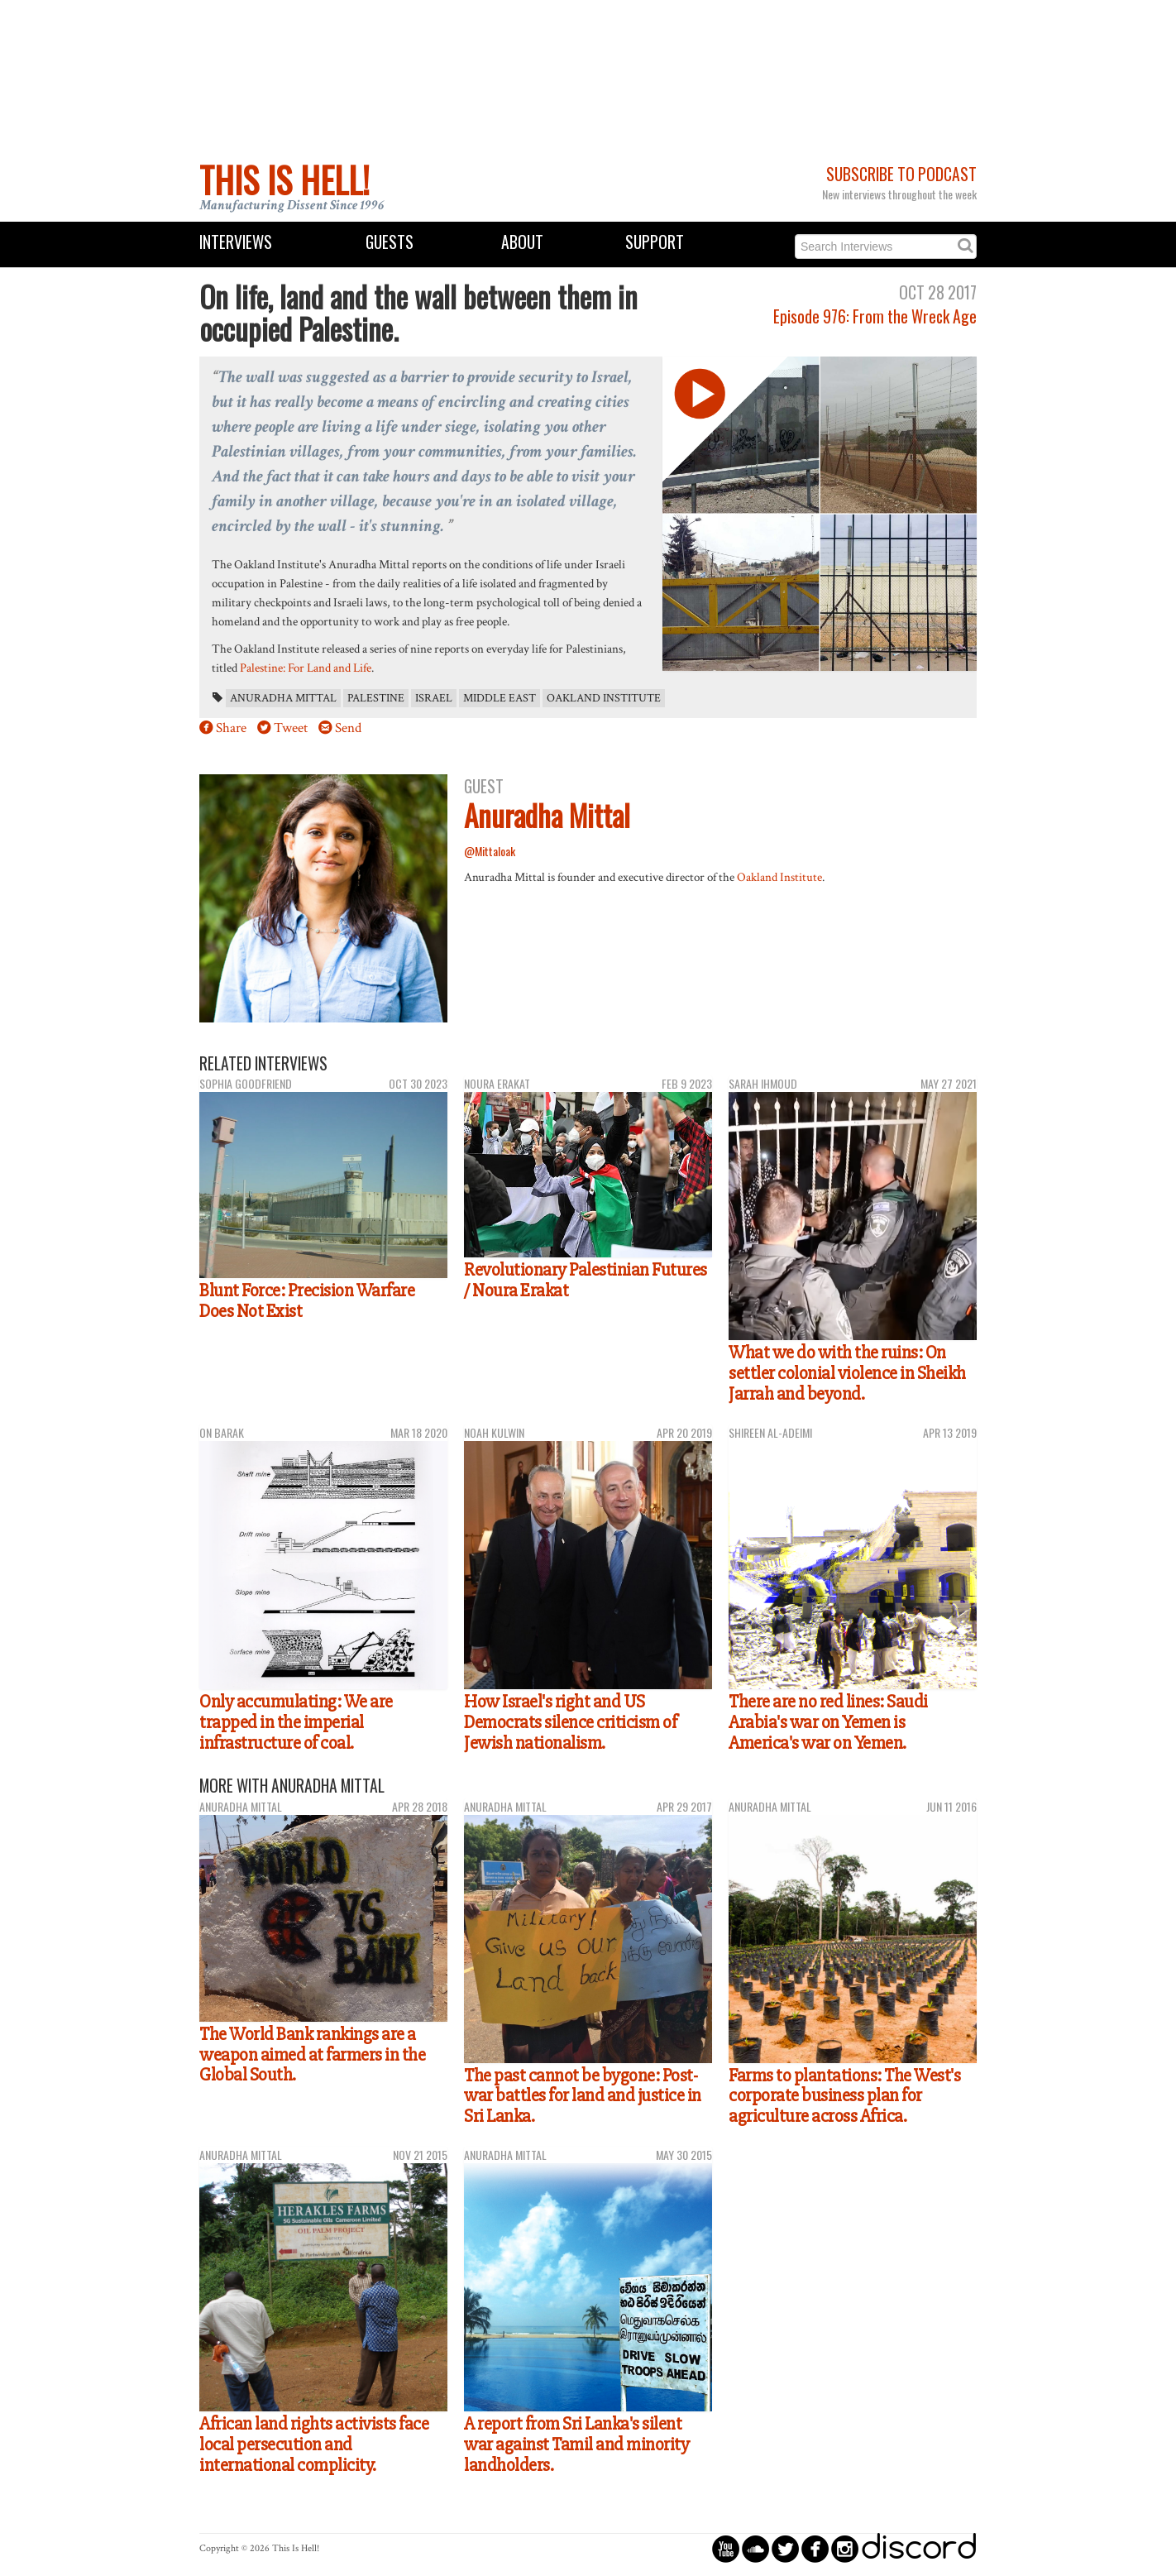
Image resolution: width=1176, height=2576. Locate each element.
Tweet (291, 728)
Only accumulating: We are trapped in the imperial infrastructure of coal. (296, 1722)
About (522, 242)
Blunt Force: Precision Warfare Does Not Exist (306, 1301)
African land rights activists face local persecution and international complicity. (313, 2444)
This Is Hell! (284, 179)
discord (919, 2548)
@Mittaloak (489, 850)
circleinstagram (844, 2548)
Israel (433, 698)
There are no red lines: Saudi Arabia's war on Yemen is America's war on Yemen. (828, 1722)
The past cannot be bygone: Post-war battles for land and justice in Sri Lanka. (582, 2096)
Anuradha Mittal (283, 698)
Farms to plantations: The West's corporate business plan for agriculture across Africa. (844, 2096)
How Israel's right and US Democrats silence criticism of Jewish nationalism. (570, 1722)
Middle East (499, 698)
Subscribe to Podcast (901, 174)
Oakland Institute (604, 698)
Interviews (235, 242)
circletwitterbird (785, 2548)
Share (231, 728)
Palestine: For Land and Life (305, 667)
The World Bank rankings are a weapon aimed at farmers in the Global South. (312, 2054)
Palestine (375, 698)
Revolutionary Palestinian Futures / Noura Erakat (585, 1280)
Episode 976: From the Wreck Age (875, 316)
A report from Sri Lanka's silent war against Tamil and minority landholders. (576, 2444)
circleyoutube (725, 2548)
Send (348, 728)
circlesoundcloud (755, 2548)
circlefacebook (815, 2548)
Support (654, 242)
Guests (390, 242)
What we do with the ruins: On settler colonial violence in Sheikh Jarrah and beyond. (847, 1373)
